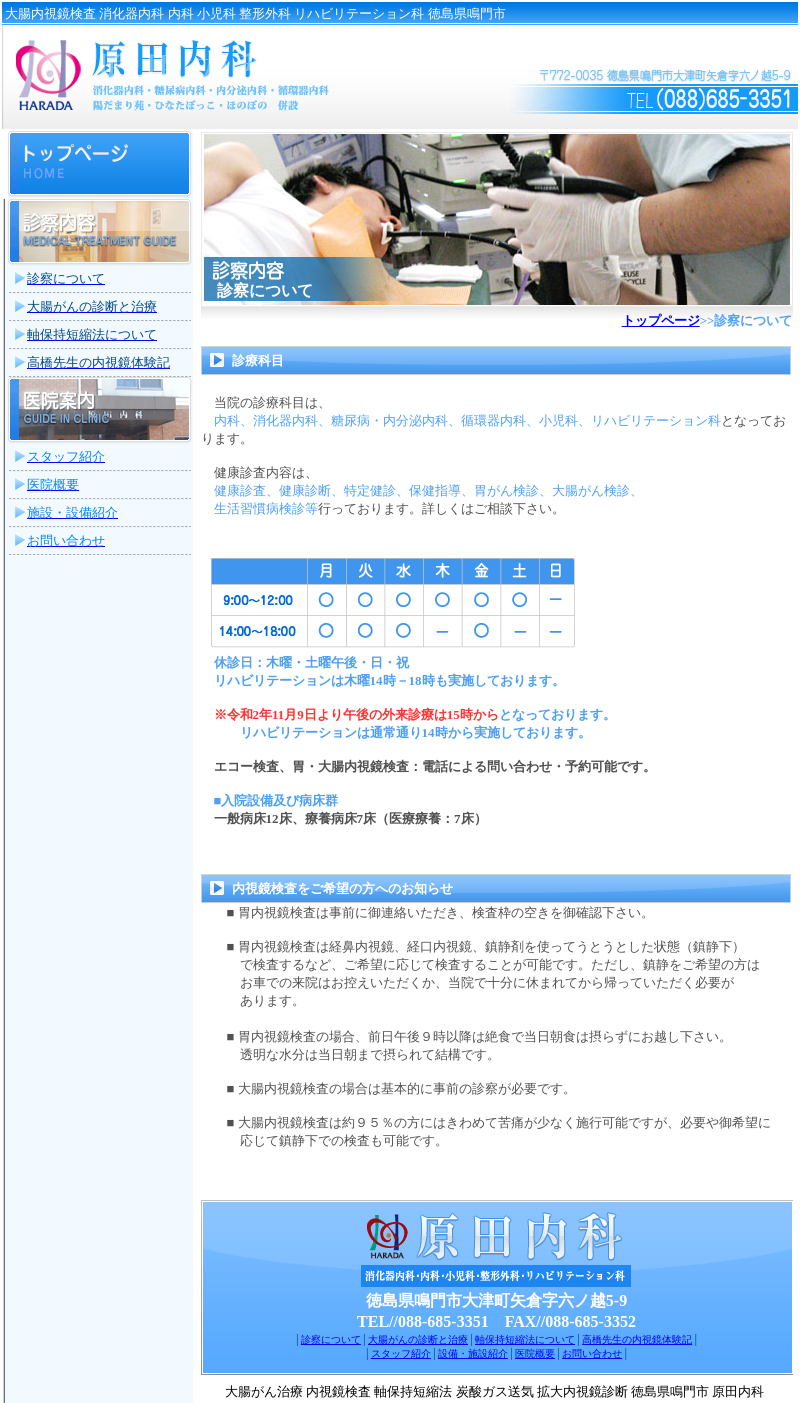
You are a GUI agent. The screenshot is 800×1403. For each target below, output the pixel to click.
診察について (331, 1339)
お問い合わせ (592, 1353)
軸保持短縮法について (525, 1339)
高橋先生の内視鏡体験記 (637, 1339)
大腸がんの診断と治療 (418, 1339)
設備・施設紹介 (473, 1353)
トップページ (661, 320)
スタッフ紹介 (401, 1353)
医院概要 (535, 1353)
